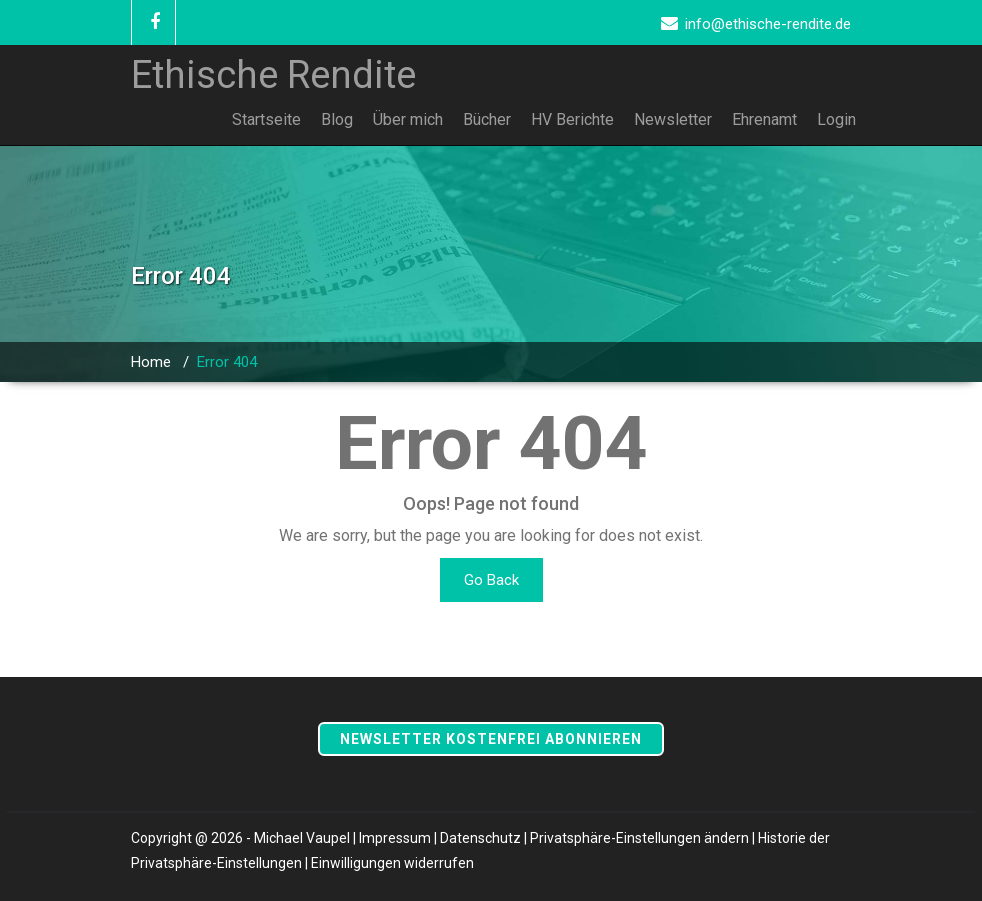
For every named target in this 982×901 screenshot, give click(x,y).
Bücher (487, 119)
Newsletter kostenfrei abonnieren (491, 739)
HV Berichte (572, 119)
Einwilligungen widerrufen (392, 863)
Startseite (266, 119)
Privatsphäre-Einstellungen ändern (639, 838)
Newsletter (673, 119)
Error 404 (227, 362)
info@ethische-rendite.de (768, 24)
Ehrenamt (764, 119)
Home (151, 362)
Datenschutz (480, 838)
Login (836, 119)
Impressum (395, 838)
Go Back (491, 580)
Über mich (408, 119)
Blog (337, 119)
